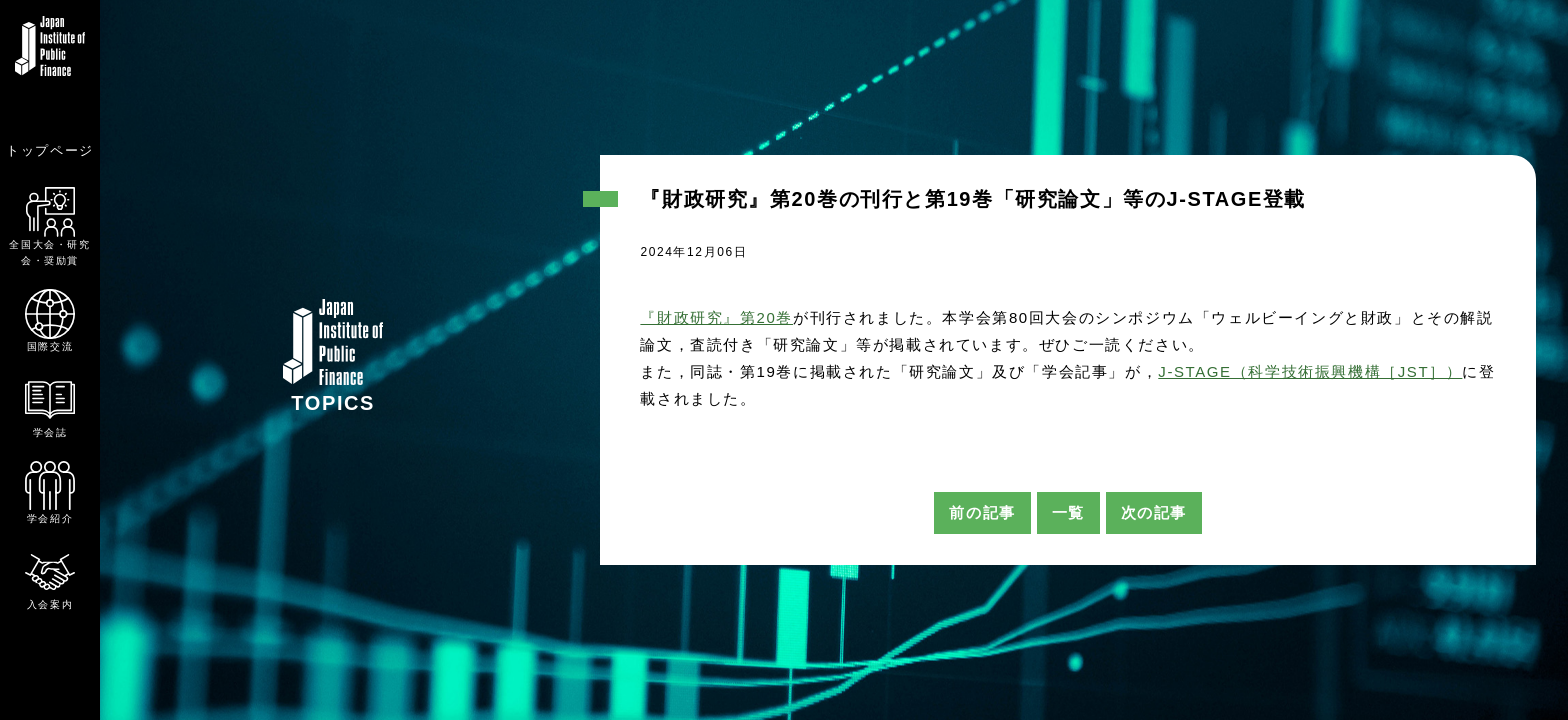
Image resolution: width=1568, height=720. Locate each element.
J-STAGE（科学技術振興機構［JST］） (1310, 371)
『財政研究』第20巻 (716, 317)
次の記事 (1154, 512)
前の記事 (982, 512)
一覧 (1068, 512)
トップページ (50, 150)
